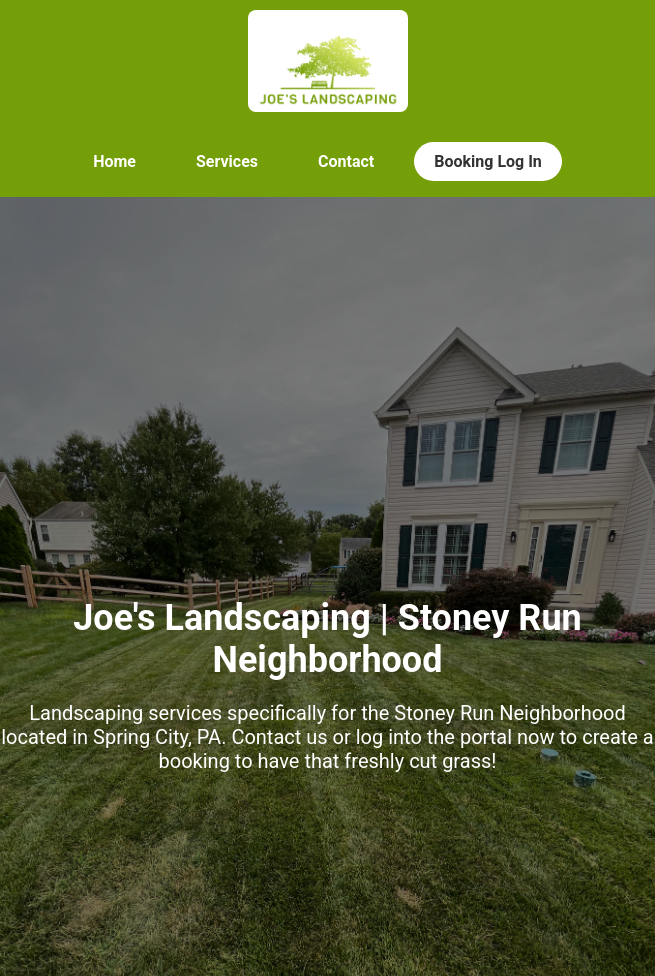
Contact (346, 161)
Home (114, 161)
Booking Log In (488, 161)
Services (227, 161)
